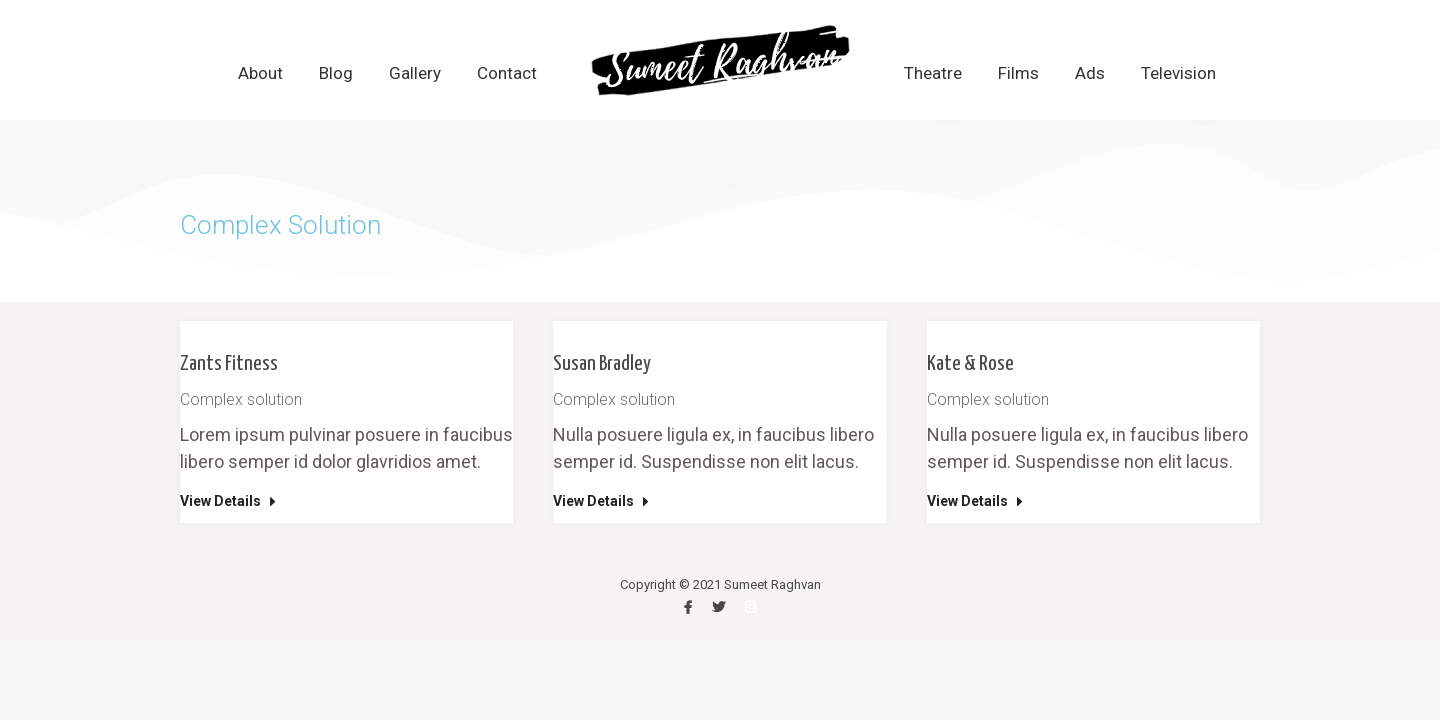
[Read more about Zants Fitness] (230, 505)
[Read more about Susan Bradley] (603, 505)
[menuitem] (260, 73)
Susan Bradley (602, 364)
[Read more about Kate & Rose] (977, 505)
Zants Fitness (229, 364)
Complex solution (241, 399)
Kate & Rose (970, 364)
